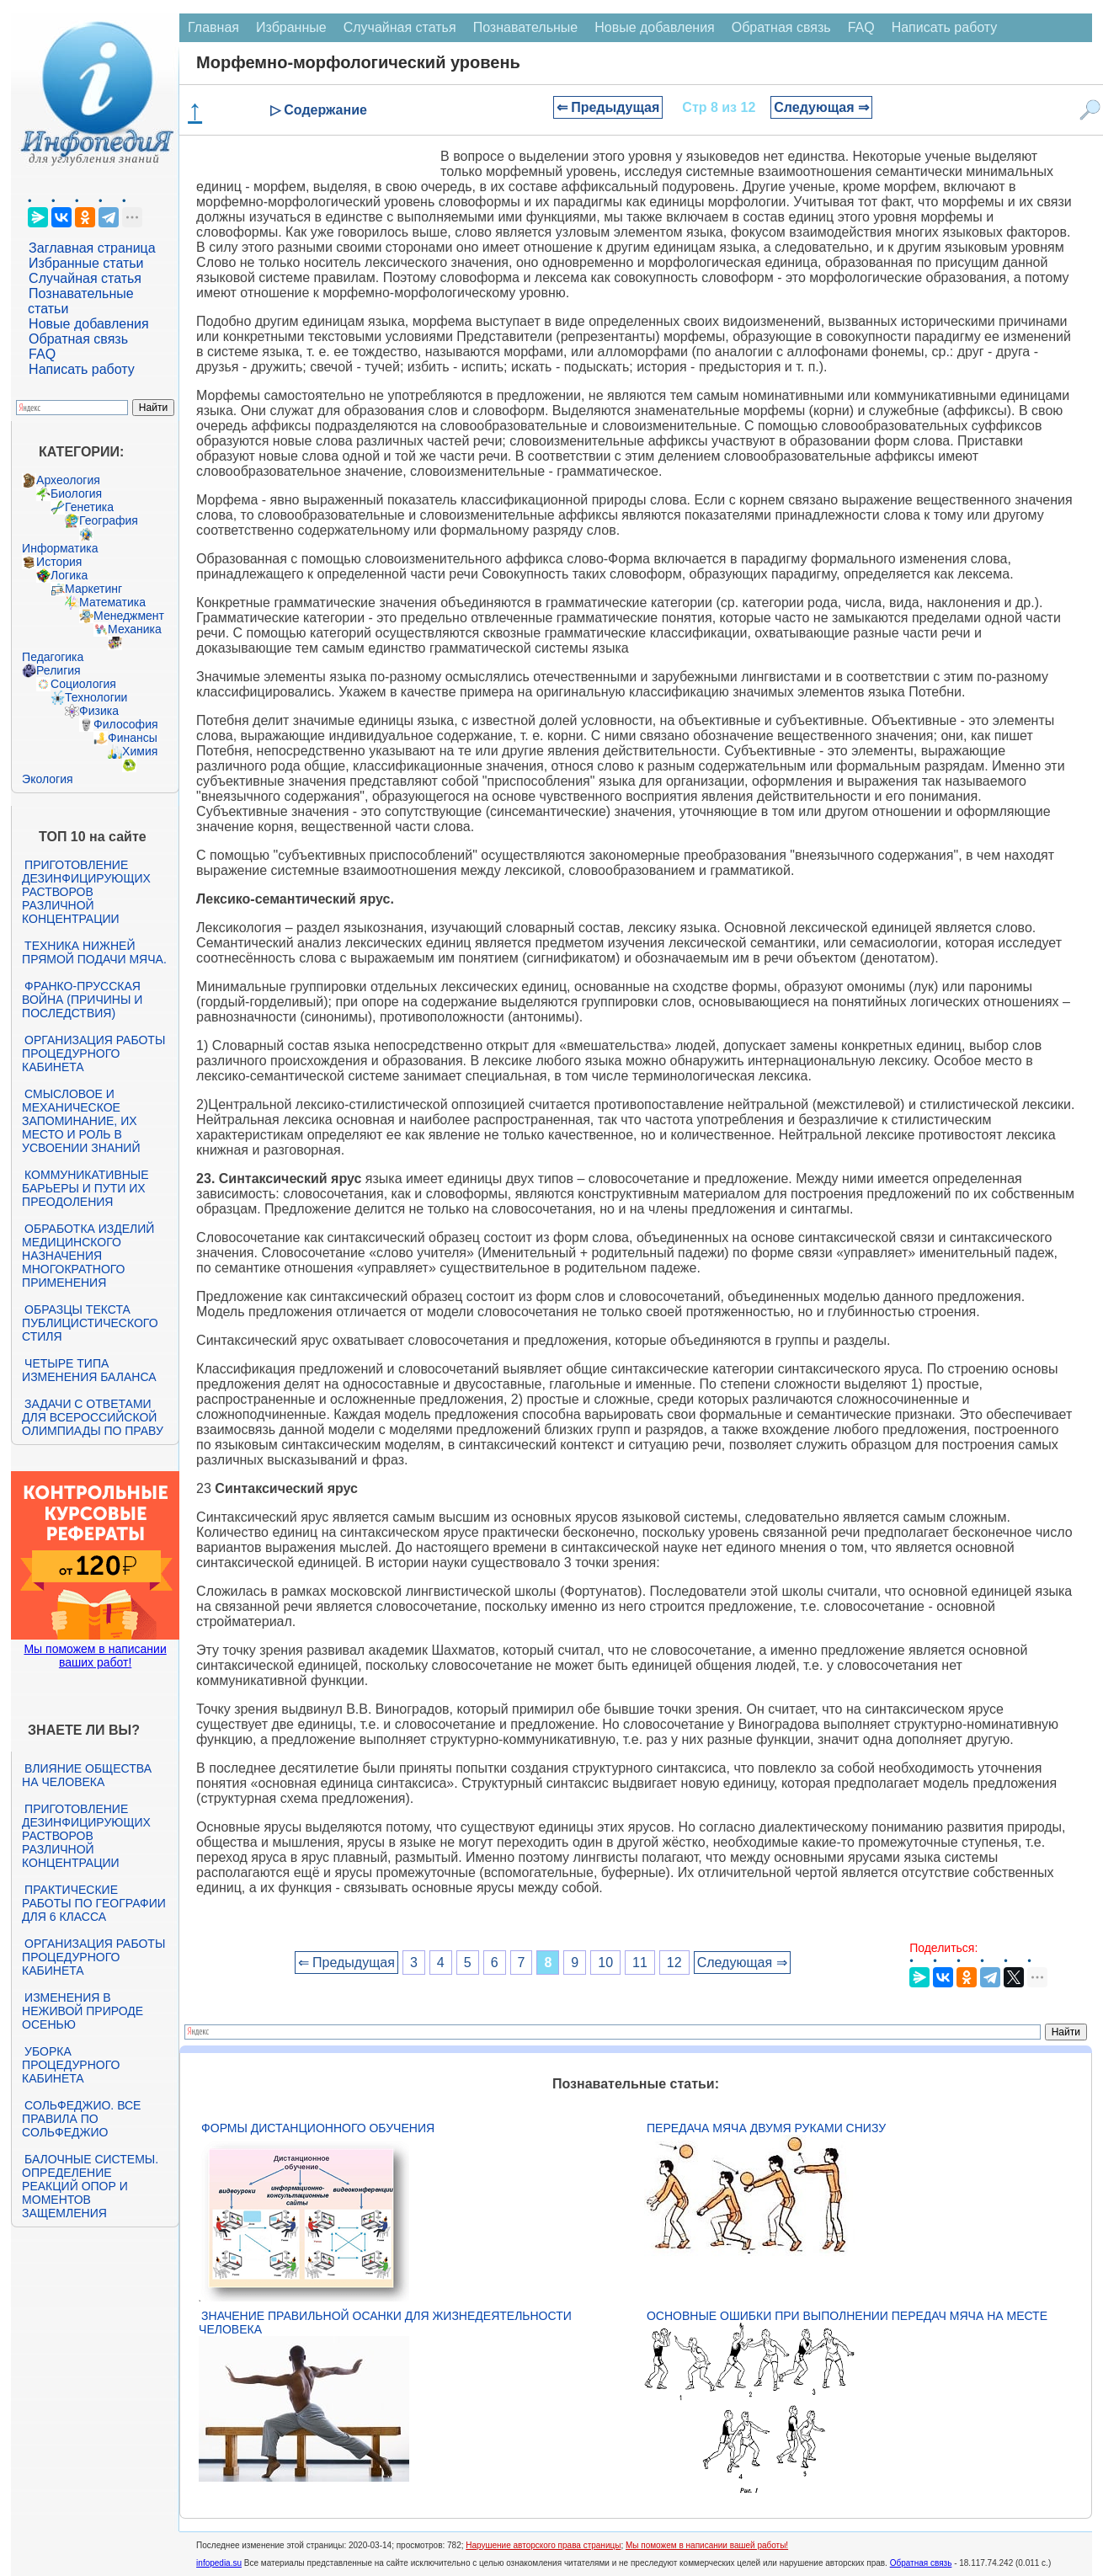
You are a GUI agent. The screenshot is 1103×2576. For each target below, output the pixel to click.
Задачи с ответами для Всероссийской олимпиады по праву (92, 1417)
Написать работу (82, 369)
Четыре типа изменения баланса (89, 1370)
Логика (69, 575)
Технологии (96, 697)
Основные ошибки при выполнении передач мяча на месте (847, 2316)
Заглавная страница (92, 248)
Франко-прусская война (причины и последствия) (82, 999)
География (108, 520)
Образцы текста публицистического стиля (89, 1323)
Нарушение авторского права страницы (543, 2545)
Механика (135, 629)
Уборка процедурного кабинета (71, 2065)
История (59, 561)
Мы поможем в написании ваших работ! (95, 1655)
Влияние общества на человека (87, 1775)
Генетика (89, 507)
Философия (125, 724)
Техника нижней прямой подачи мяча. (94, 952)
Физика (99, 710)
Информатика (60, 548)
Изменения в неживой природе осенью (82, 2011)
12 (674, 1962)
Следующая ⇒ (821, 107)
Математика (112, 602)
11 (639, 1962)
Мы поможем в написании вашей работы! (707, 2545)
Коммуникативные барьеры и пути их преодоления (85, 1188)
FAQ (42, 354)
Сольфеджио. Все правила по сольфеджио (81, 2119)
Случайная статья (85, 278)
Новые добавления (89, 324)
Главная (213, 27)
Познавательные (525, 27)
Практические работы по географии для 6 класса (94, 1903)
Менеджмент (128, 615)
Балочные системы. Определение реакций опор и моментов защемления (90, 2186)
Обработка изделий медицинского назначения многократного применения (88, 1255)
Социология (83, 684)
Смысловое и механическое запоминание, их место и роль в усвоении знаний (81, 1121)
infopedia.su (219, 2563)
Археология (68, 480)
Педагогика (52, 657)
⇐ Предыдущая (608, 107)
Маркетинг (93, 588)
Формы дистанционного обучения (317, 2128)
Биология (76, 493)
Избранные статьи (86, 263)
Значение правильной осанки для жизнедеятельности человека (385, 2322)
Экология (47, 779)
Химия (139, 751)
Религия (58, 670)
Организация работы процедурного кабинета (93, 1053)
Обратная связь (78, 339)
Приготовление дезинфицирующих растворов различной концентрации (86, 891)
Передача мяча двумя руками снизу (766, 2128)
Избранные (291, 27)
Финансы (132, 737)
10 (605, 1962)
